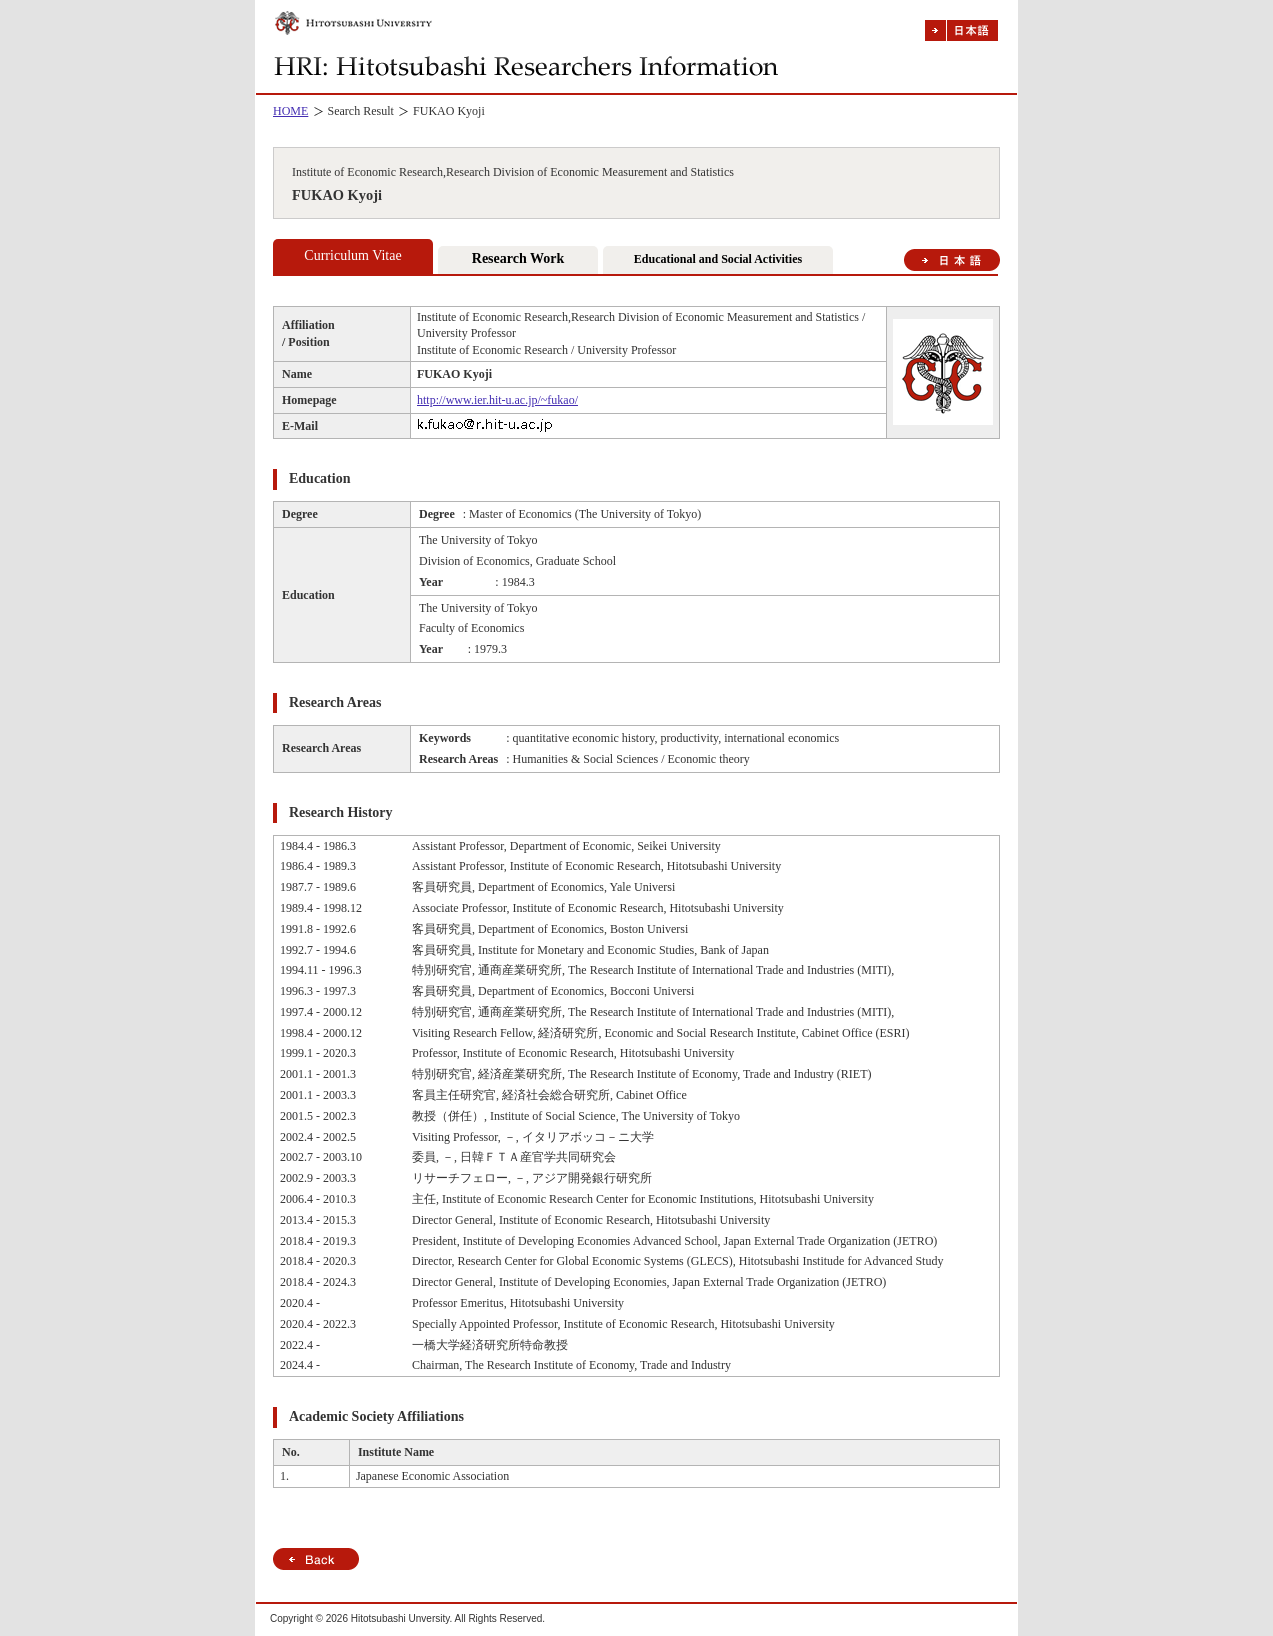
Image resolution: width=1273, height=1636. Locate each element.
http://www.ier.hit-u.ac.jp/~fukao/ (497, 400)
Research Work (518, 258)
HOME (290, 111)
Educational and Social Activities (718, 259)
